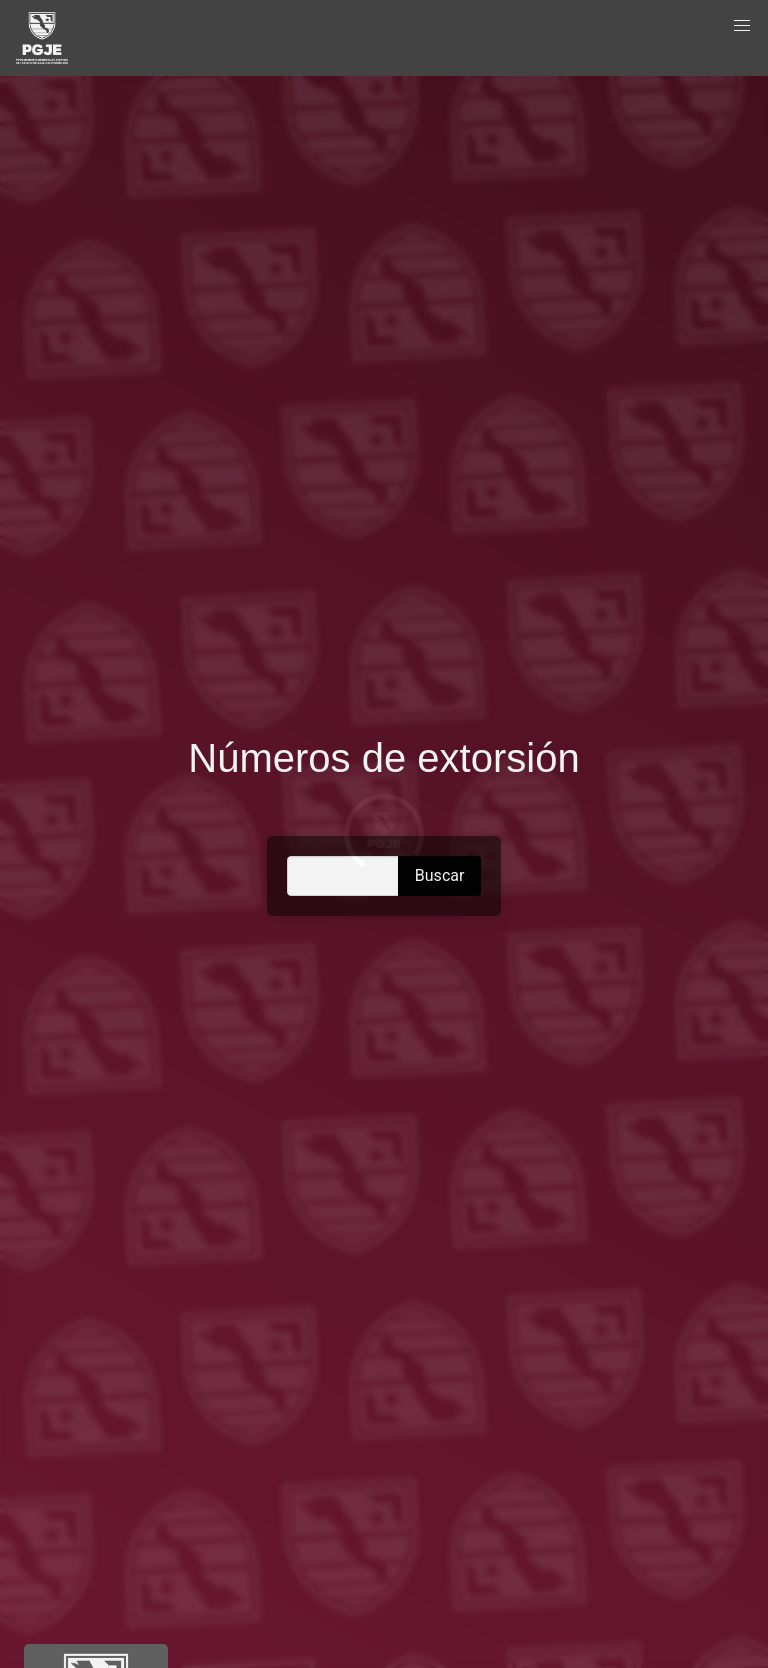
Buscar (440, 875)
